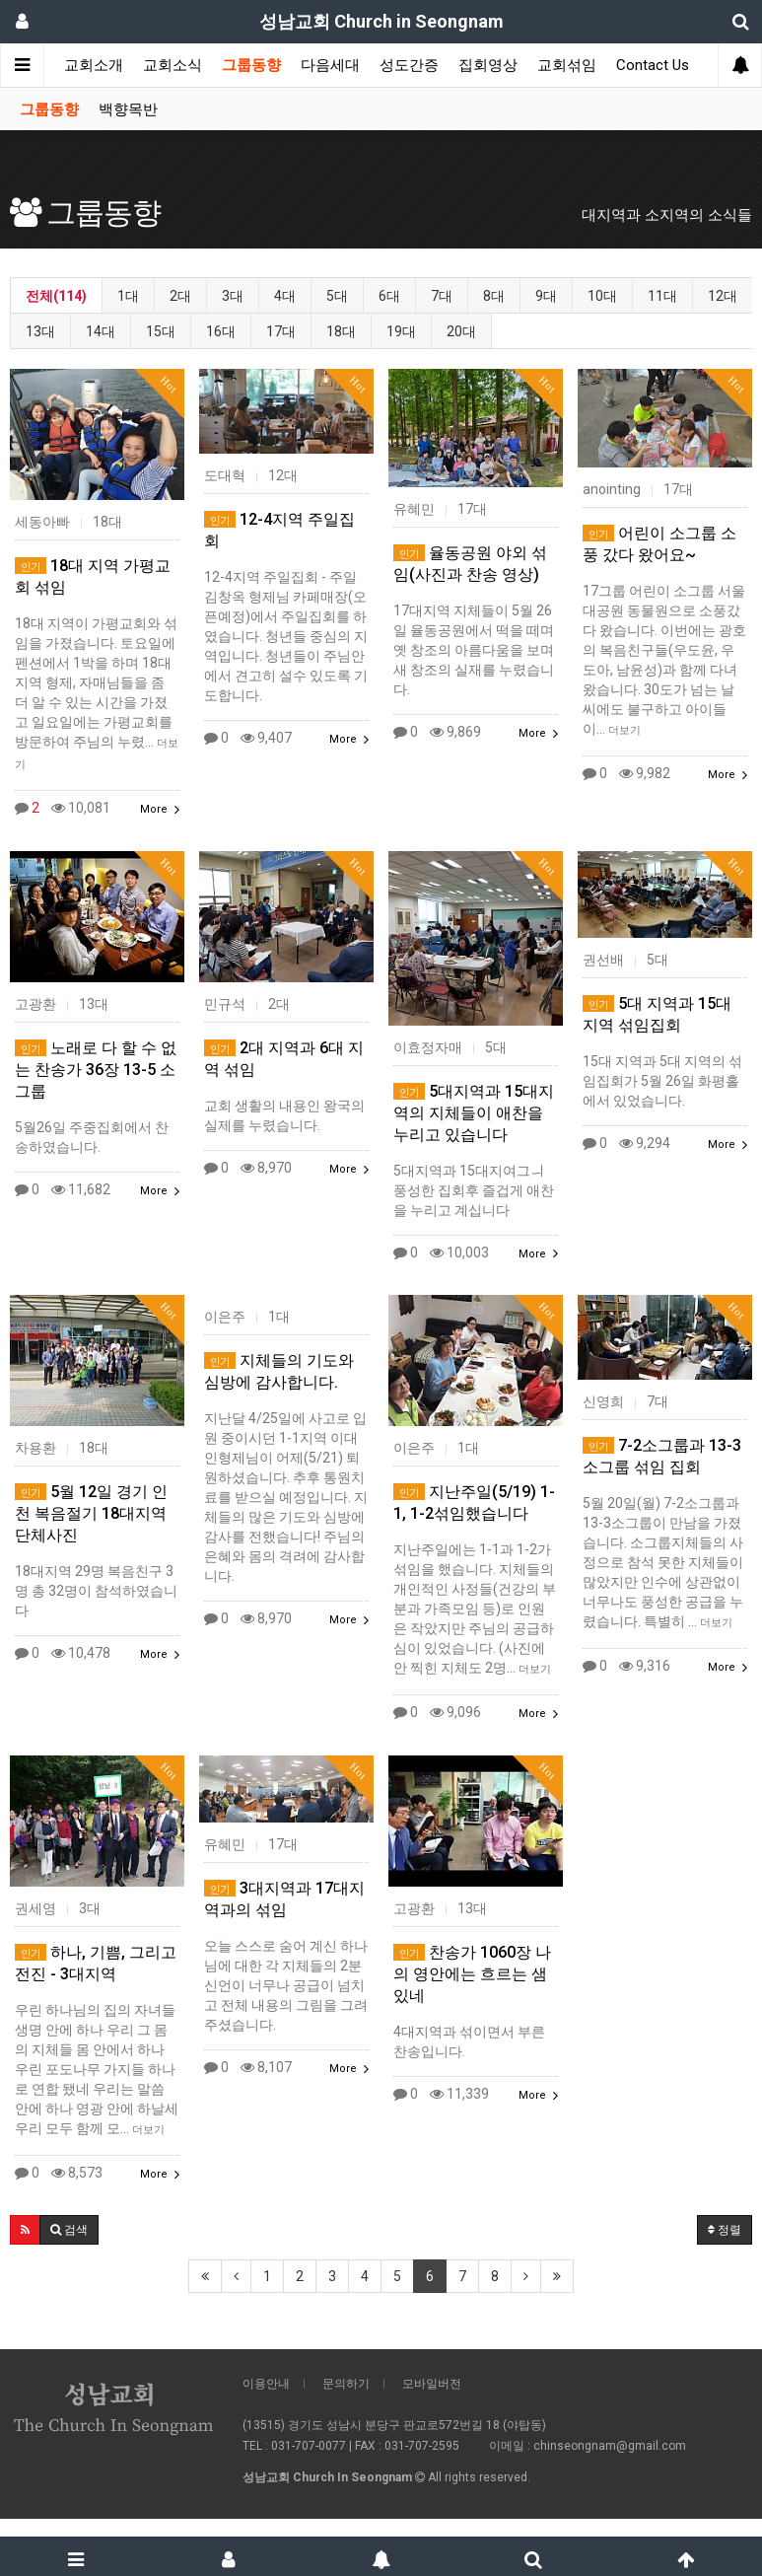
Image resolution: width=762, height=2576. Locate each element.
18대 (341, 331)
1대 (128, 296)
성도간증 (409, 65)
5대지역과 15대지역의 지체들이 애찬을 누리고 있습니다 (473, 1113)
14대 (100, 331)
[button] (25, 2230)
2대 (180, 296)
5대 (337, 296)
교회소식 (172, 65)
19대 (401, 331)
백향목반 (128, 109)
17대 (281, 331)
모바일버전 (431, 2384)
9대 (546, 296)
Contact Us (652, 65)
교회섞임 (566, 65)
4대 (285, 296)
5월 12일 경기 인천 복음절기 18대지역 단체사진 (91, 1513)
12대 (722, 296)
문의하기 (346, 2384)
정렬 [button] (724, 2230)
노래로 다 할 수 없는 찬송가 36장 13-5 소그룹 (95, 1069)
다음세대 (330, 65)
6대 (389, 296)
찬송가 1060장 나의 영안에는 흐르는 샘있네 (472, 1974)
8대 (494, 296)
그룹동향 (251, 65)
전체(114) (56, 296)
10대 (602, 296)
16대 (221, 331)
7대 (441, 296)
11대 (662, 296)
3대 (232, 296)
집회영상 (488, 65)
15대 (160, 331)
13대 (40, 331)
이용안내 (266, 2384)
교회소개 (93, 65)
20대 (461, 331)
